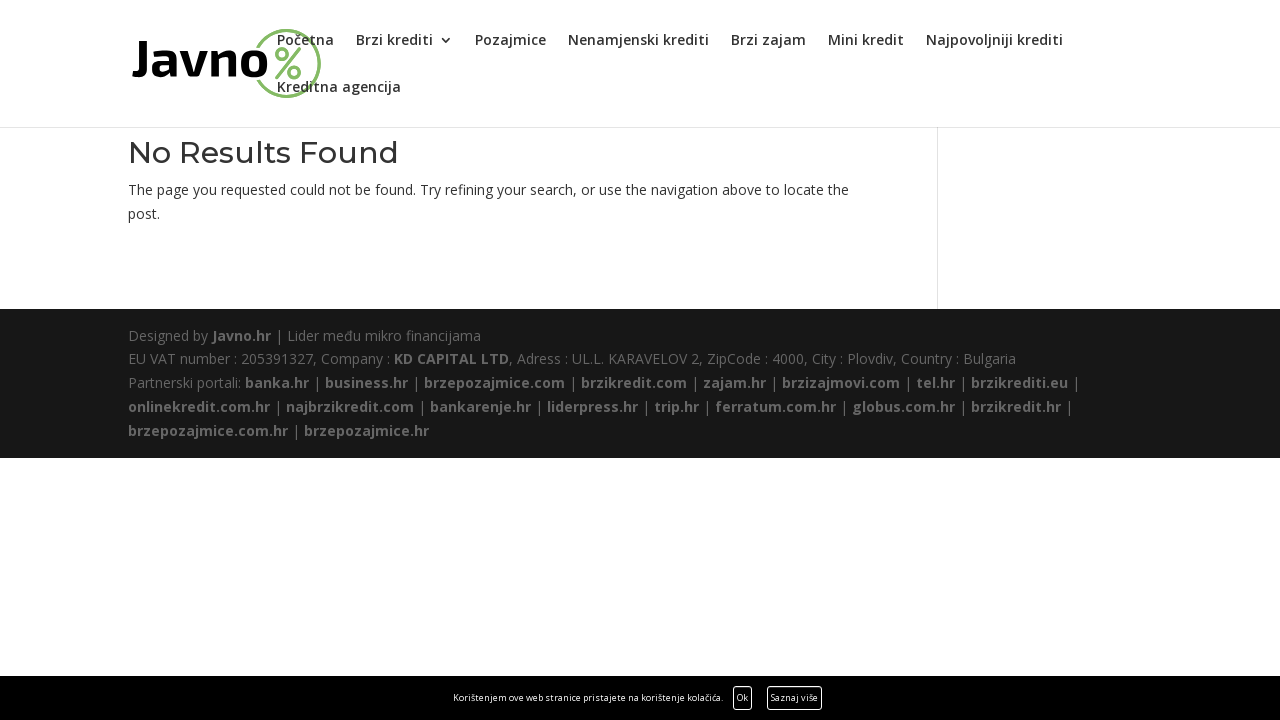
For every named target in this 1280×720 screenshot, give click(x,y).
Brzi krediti (394, 41)
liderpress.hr (592, 406)
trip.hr (676, 406)
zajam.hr (734, 382)
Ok (742, 697)
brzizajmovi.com (841, 382)
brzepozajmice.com (494, 382)
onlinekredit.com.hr (199, 406)
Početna (305, 41)
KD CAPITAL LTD (451, 358)
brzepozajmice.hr (366, 430)
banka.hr (277, 382)
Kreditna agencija (339, 88)
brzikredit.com (634, 382)
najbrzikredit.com (350, 406)
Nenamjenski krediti (638, 41)
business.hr (366, 382)
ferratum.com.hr (775, 406)
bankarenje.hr (480, 406)
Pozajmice (510, 41)
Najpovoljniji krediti (994, 41)
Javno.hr (241, 335)
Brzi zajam (768, 41)
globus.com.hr (903, 406)
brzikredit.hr (1016, 406)
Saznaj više (794, 697)
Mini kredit (866, 41)
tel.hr (935, 382)
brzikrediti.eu (1019, 382)
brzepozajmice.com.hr (208, 430)
